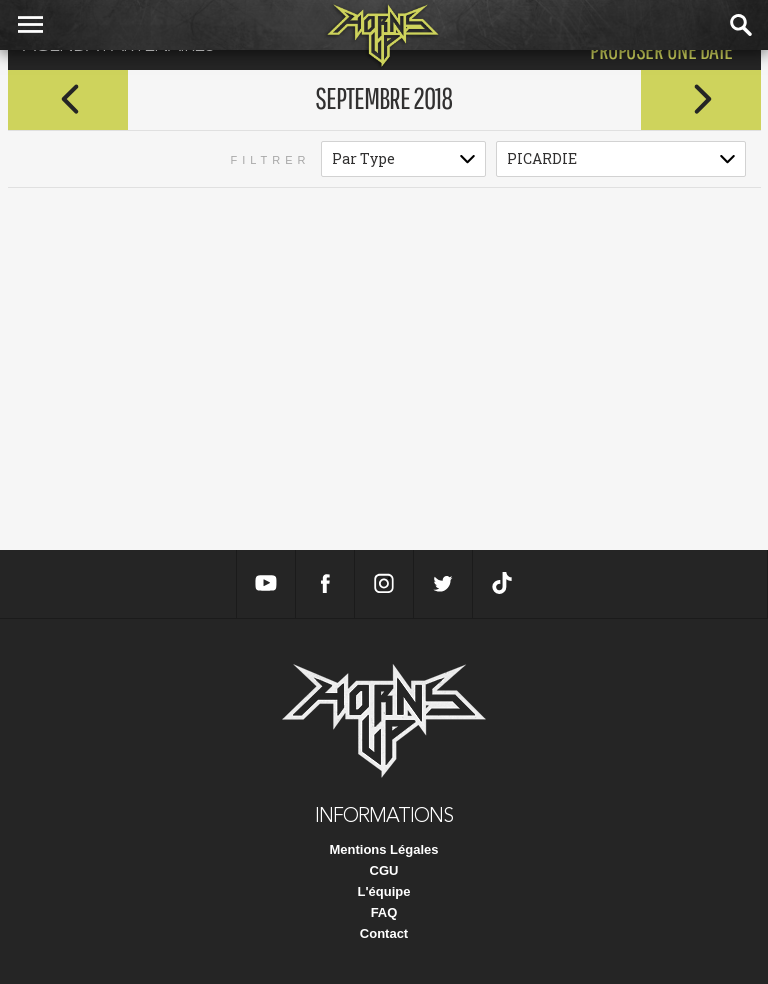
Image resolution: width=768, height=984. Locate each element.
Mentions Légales (383, 849)
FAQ (384, 912)
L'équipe (384, 891)
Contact (384, 933)
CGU (384, 870)
